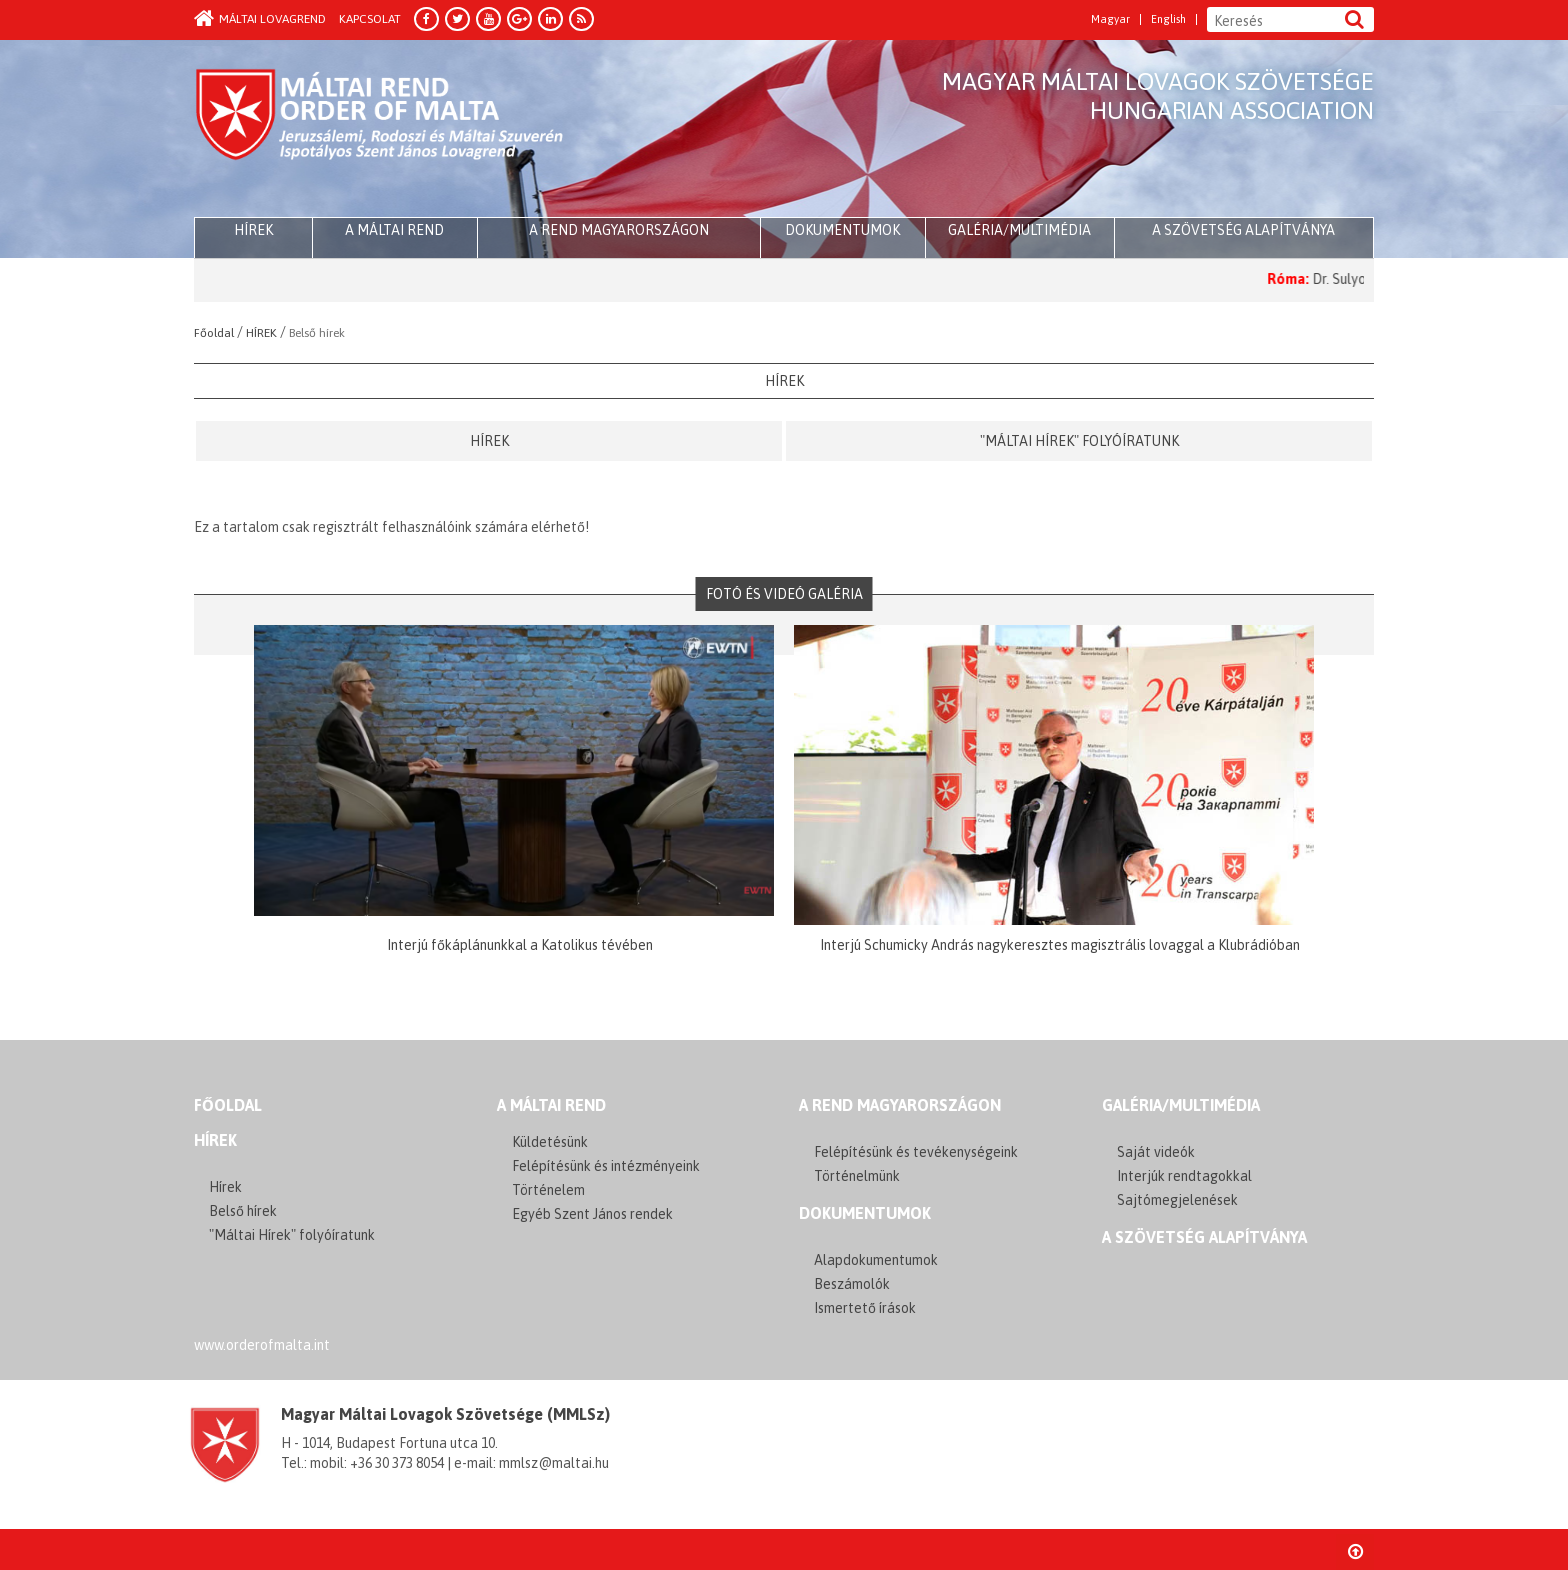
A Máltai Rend (394, 230)
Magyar (1110, 19)
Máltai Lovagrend (260, 19)
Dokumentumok (842, 230)
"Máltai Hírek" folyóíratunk (1079, 441)
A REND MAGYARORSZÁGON (900, 1105)
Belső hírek (243, 1211)
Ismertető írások (865, 1308)
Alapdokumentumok (876, 1260)
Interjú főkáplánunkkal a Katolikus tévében (520, 945)
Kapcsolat (370, 19)
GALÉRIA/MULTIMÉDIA (1181, 1105)
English (1168, 19)
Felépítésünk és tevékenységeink (916, 1152)
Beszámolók (852, 1284)
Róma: (1306, 279)
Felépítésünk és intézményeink (606, 1166)
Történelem (548, 1190)
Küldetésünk (550, 1142)
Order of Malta (380, 130)
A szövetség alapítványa (1243, 230)
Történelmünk (857, 1176)
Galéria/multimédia (1019, 230)
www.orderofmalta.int (262, 1345)
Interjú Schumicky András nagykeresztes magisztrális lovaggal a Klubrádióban (1060, 945)
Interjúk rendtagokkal (1184, 1176)
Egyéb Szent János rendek (592, 1214)
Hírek (489, 441)
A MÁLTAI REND (551, 1105)
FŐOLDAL (228, 1105)
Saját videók (1156, 1152)
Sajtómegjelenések (1177, 1200)
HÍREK (253, 230)
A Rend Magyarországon (619, 230)
